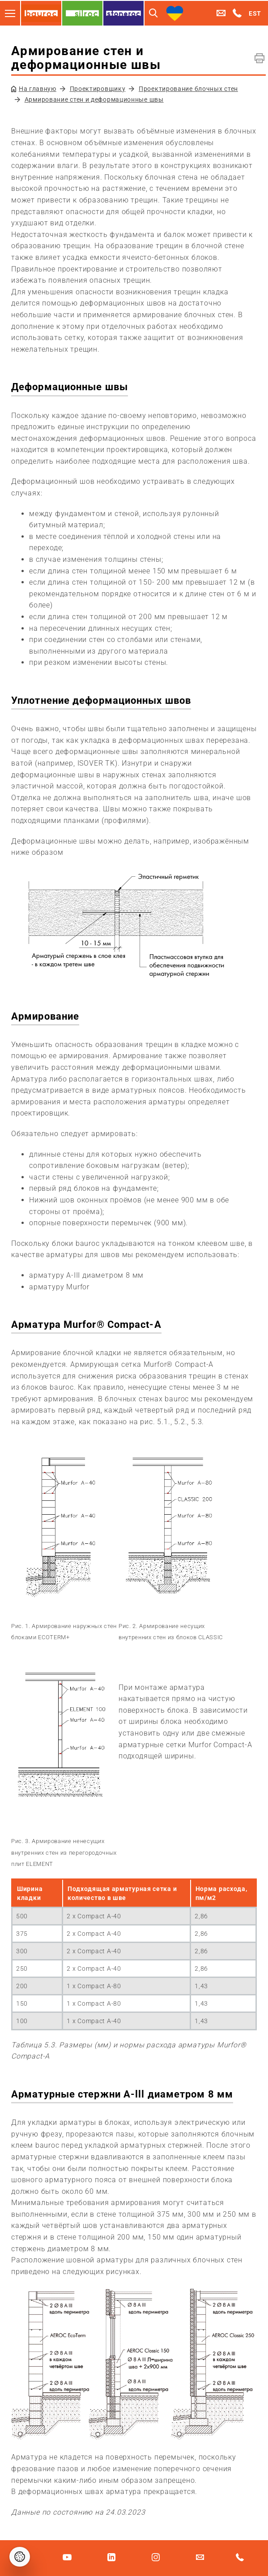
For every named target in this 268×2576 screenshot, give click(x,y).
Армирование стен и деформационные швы (94, 99)
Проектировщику (98, 88)
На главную (37, 88)
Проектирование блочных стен (188, 88)
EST (255, 13)
